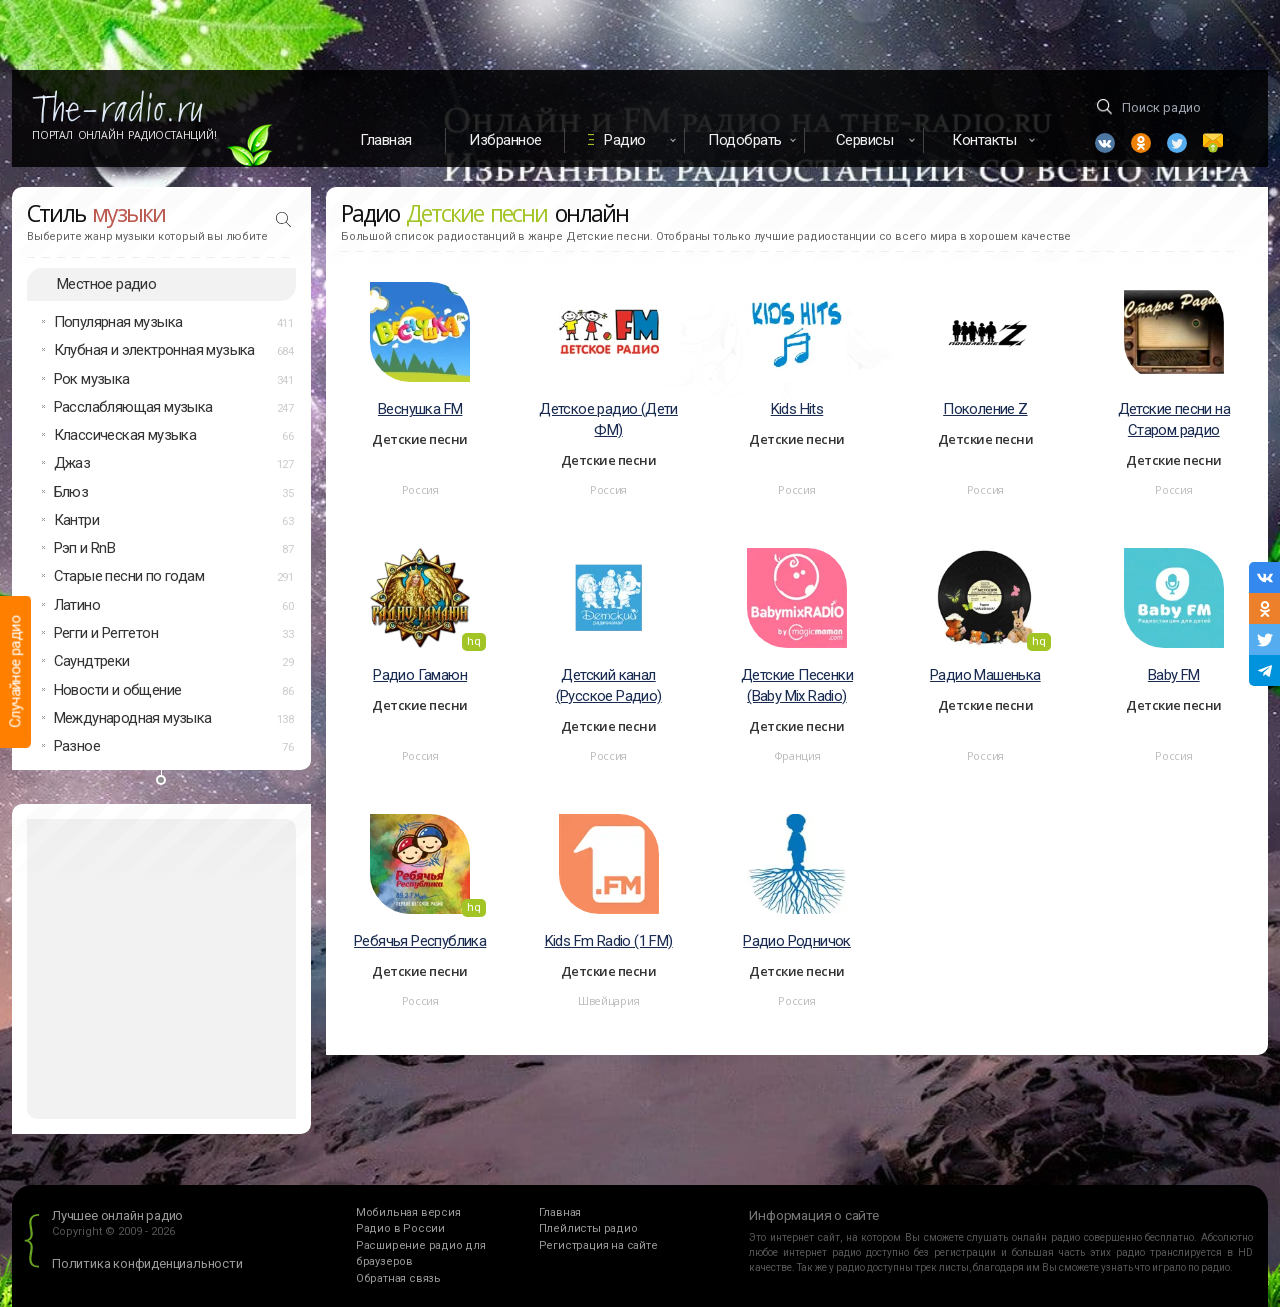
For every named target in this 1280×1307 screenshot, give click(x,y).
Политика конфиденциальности (147, 1263)
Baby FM (1174, 675)
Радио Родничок (797, 941)
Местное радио (106, 284)
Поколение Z (985, 409)
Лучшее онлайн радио (117, 1215)
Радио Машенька (985, 675)
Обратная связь (398, 1278)
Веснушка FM (420, 409)
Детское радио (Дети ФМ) (608, 419)
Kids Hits (797, 409)
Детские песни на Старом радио (1174, 419)
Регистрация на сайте (598, 1245)
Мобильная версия (408, 1212)
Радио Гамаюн (420, 675)
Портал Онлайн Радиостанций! (124, 135)
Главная (386, 140)
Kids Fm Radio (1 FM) (609, 941)
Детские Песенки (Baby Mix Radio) (797, 685)
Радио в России (400, 1228)
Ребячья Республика (420, 941)
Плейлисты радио (588, 1228)
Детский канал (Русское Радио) (609, 685)
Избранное (505, 140)
